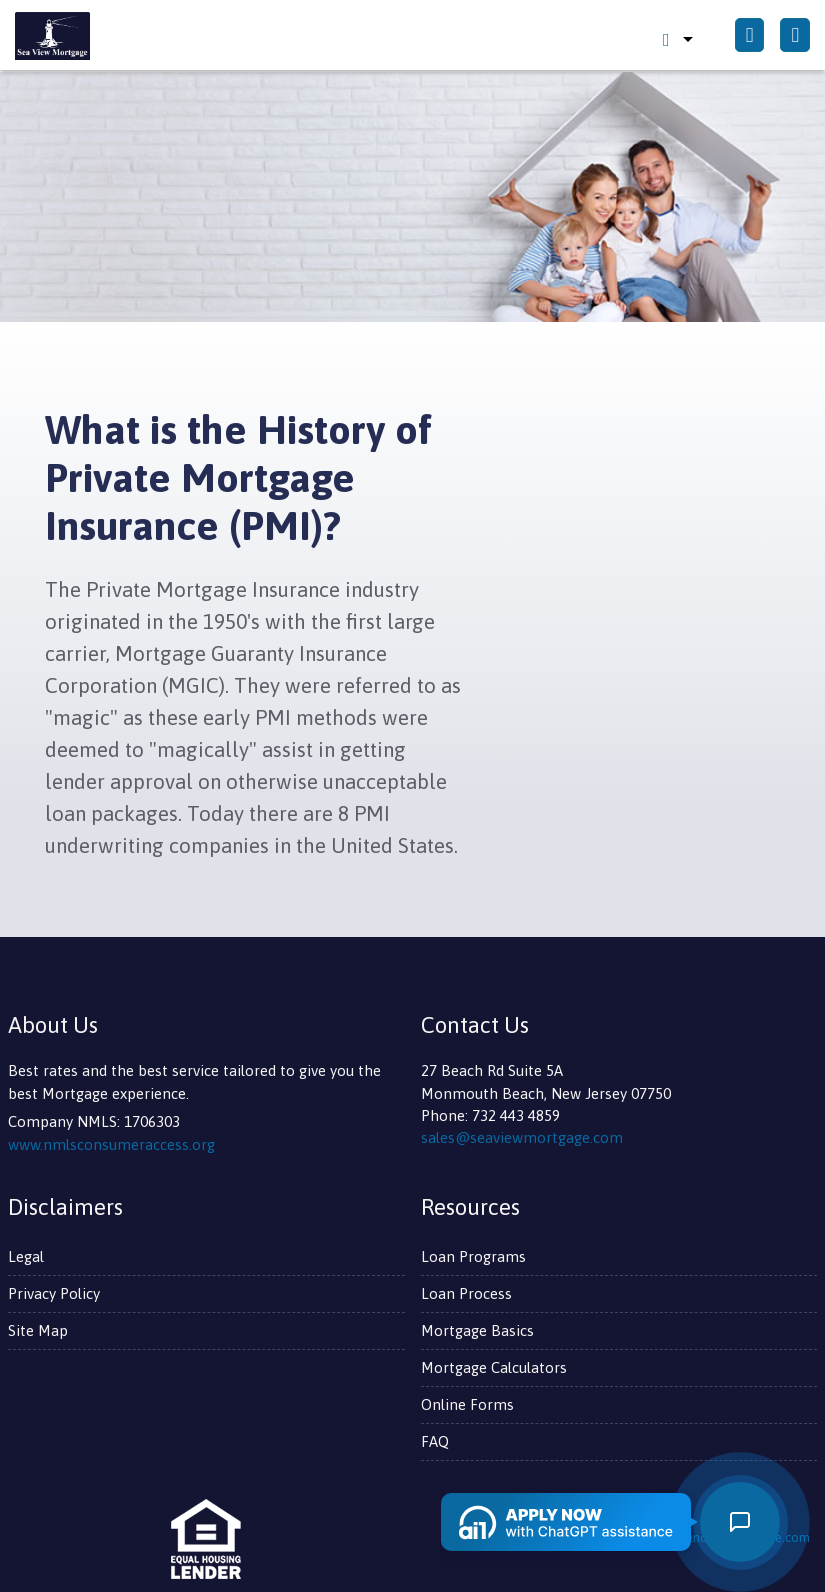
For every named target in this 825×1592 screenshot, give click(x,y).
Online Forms (467, 1404)
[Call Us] (750, 35)
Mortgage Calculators (494, 1367)
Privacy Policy (54, 1293)
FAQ (435, 1441)
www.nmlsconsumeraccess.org (111, 1144)
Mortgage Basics (477, 1330)
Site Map (38, 1330)
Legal (26, 1256)
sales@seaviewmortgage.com (522, 1137)
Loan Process (466, 1293)
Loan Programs (473, 1256)
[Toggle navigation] (795, 35)
